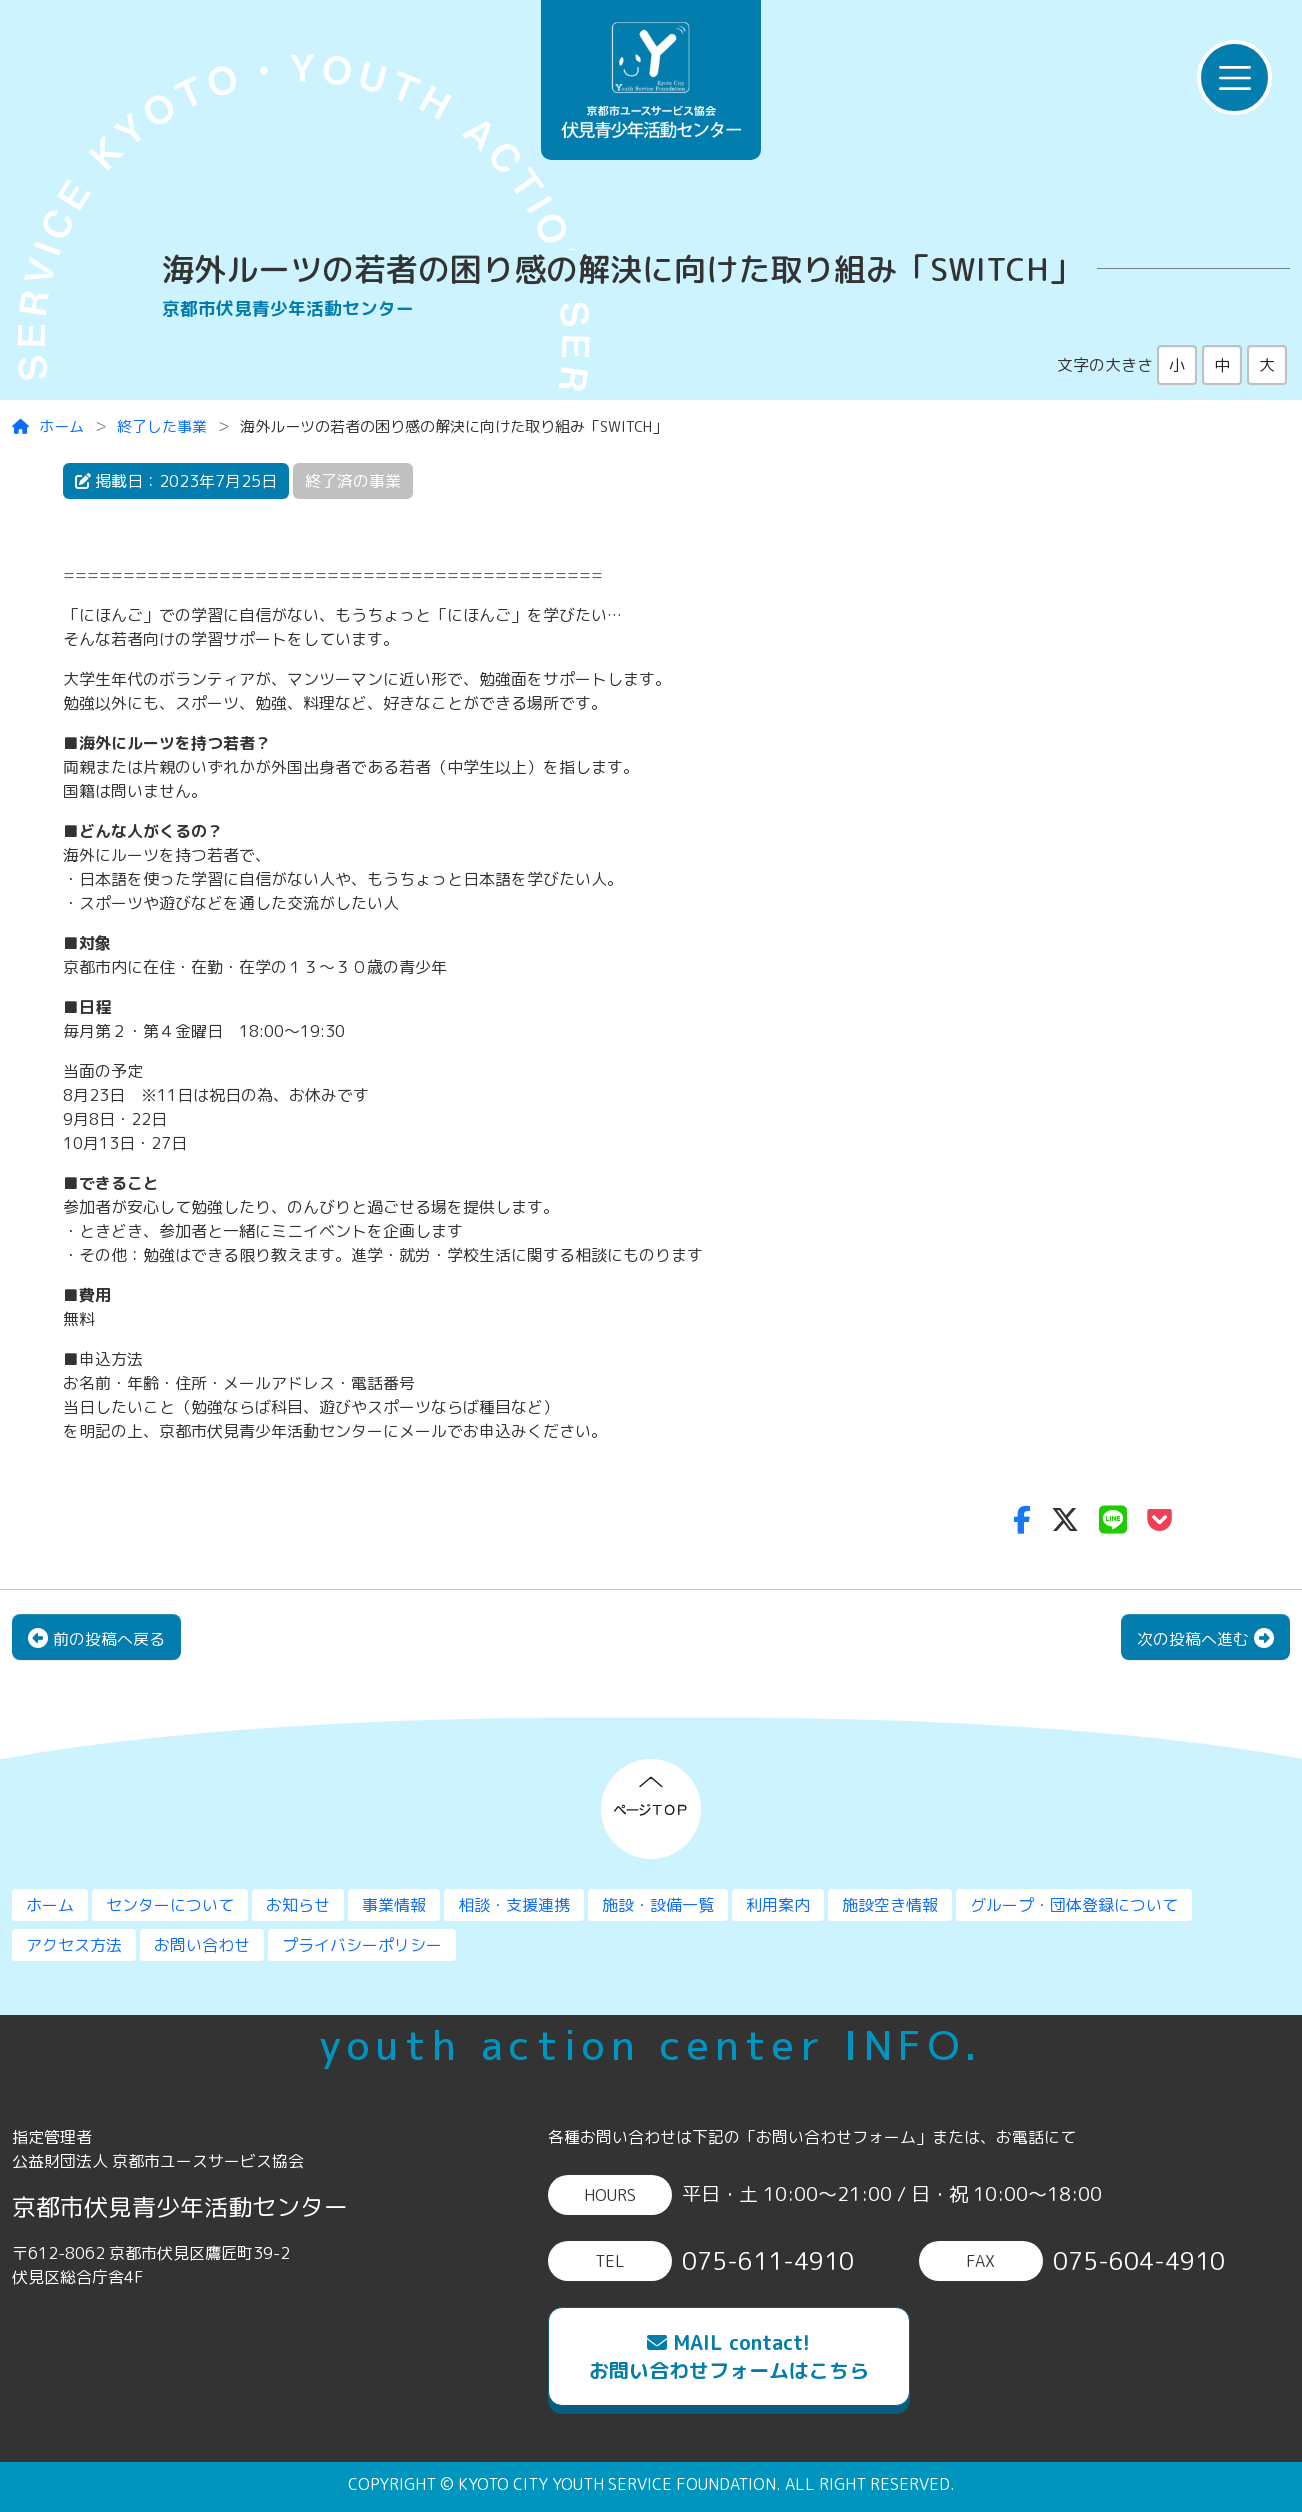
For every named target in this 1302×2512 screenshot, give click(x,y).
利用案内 (778, 1905)
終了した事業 (162, 426)
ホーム (48, 426)
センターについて (170, 1905)
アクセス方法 (74, 1945)
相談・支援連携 (514, 1905)
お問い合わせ (202, 1945)
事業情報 (394, 1905)
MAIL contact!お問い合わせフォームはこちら (729, 2356)
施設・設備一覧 (658, 1905)
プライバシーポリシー (362, 1945)
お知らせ (298, 1905)
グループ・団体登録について (1074, 1905)
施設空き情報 (890, 1905)
